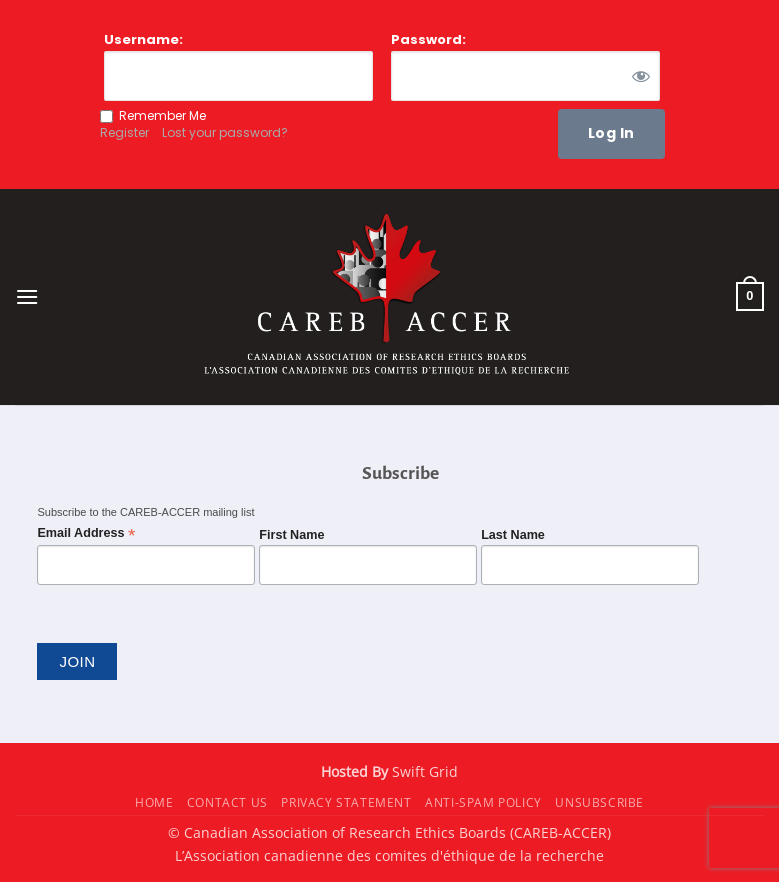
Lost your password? (225, 132)
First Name (291, 535)
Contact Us (227, 802)
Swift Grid (423, 771)
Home (154, 802)
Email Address (86, 533)
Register (124, 132)
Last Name (513, 535)
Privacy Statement (346, 802)
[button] (27, 296)
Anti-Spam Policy (483, 802)
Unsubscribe (599, 802)
